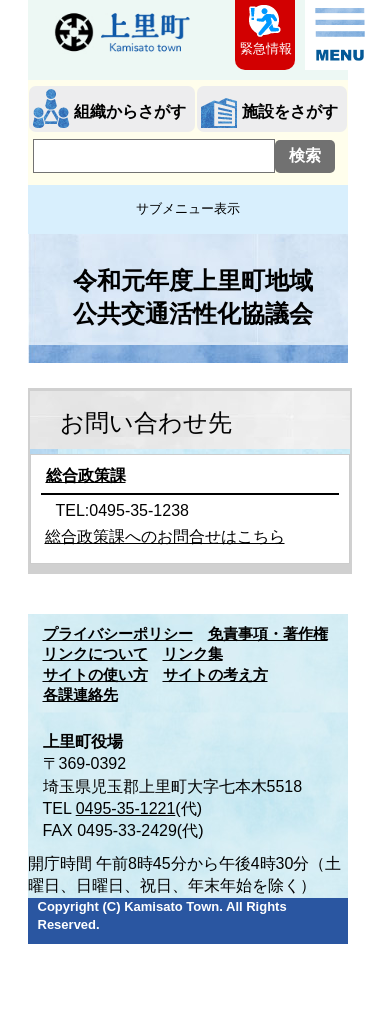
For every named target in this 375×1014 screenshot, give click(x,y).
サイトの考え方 (215, 675)
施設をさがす (290, 111)
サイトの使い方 (95, 675)
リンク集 (193, 654)
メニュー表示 (340, 35)
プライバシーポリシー (118, 634)
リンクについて (95, 654)
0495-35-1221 (126, 808)
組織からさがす (130, 111)
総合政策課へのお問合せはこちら (165, 536)
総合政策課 (86, 475)
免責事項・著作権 (268, 634)
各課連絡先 (80, 695)
